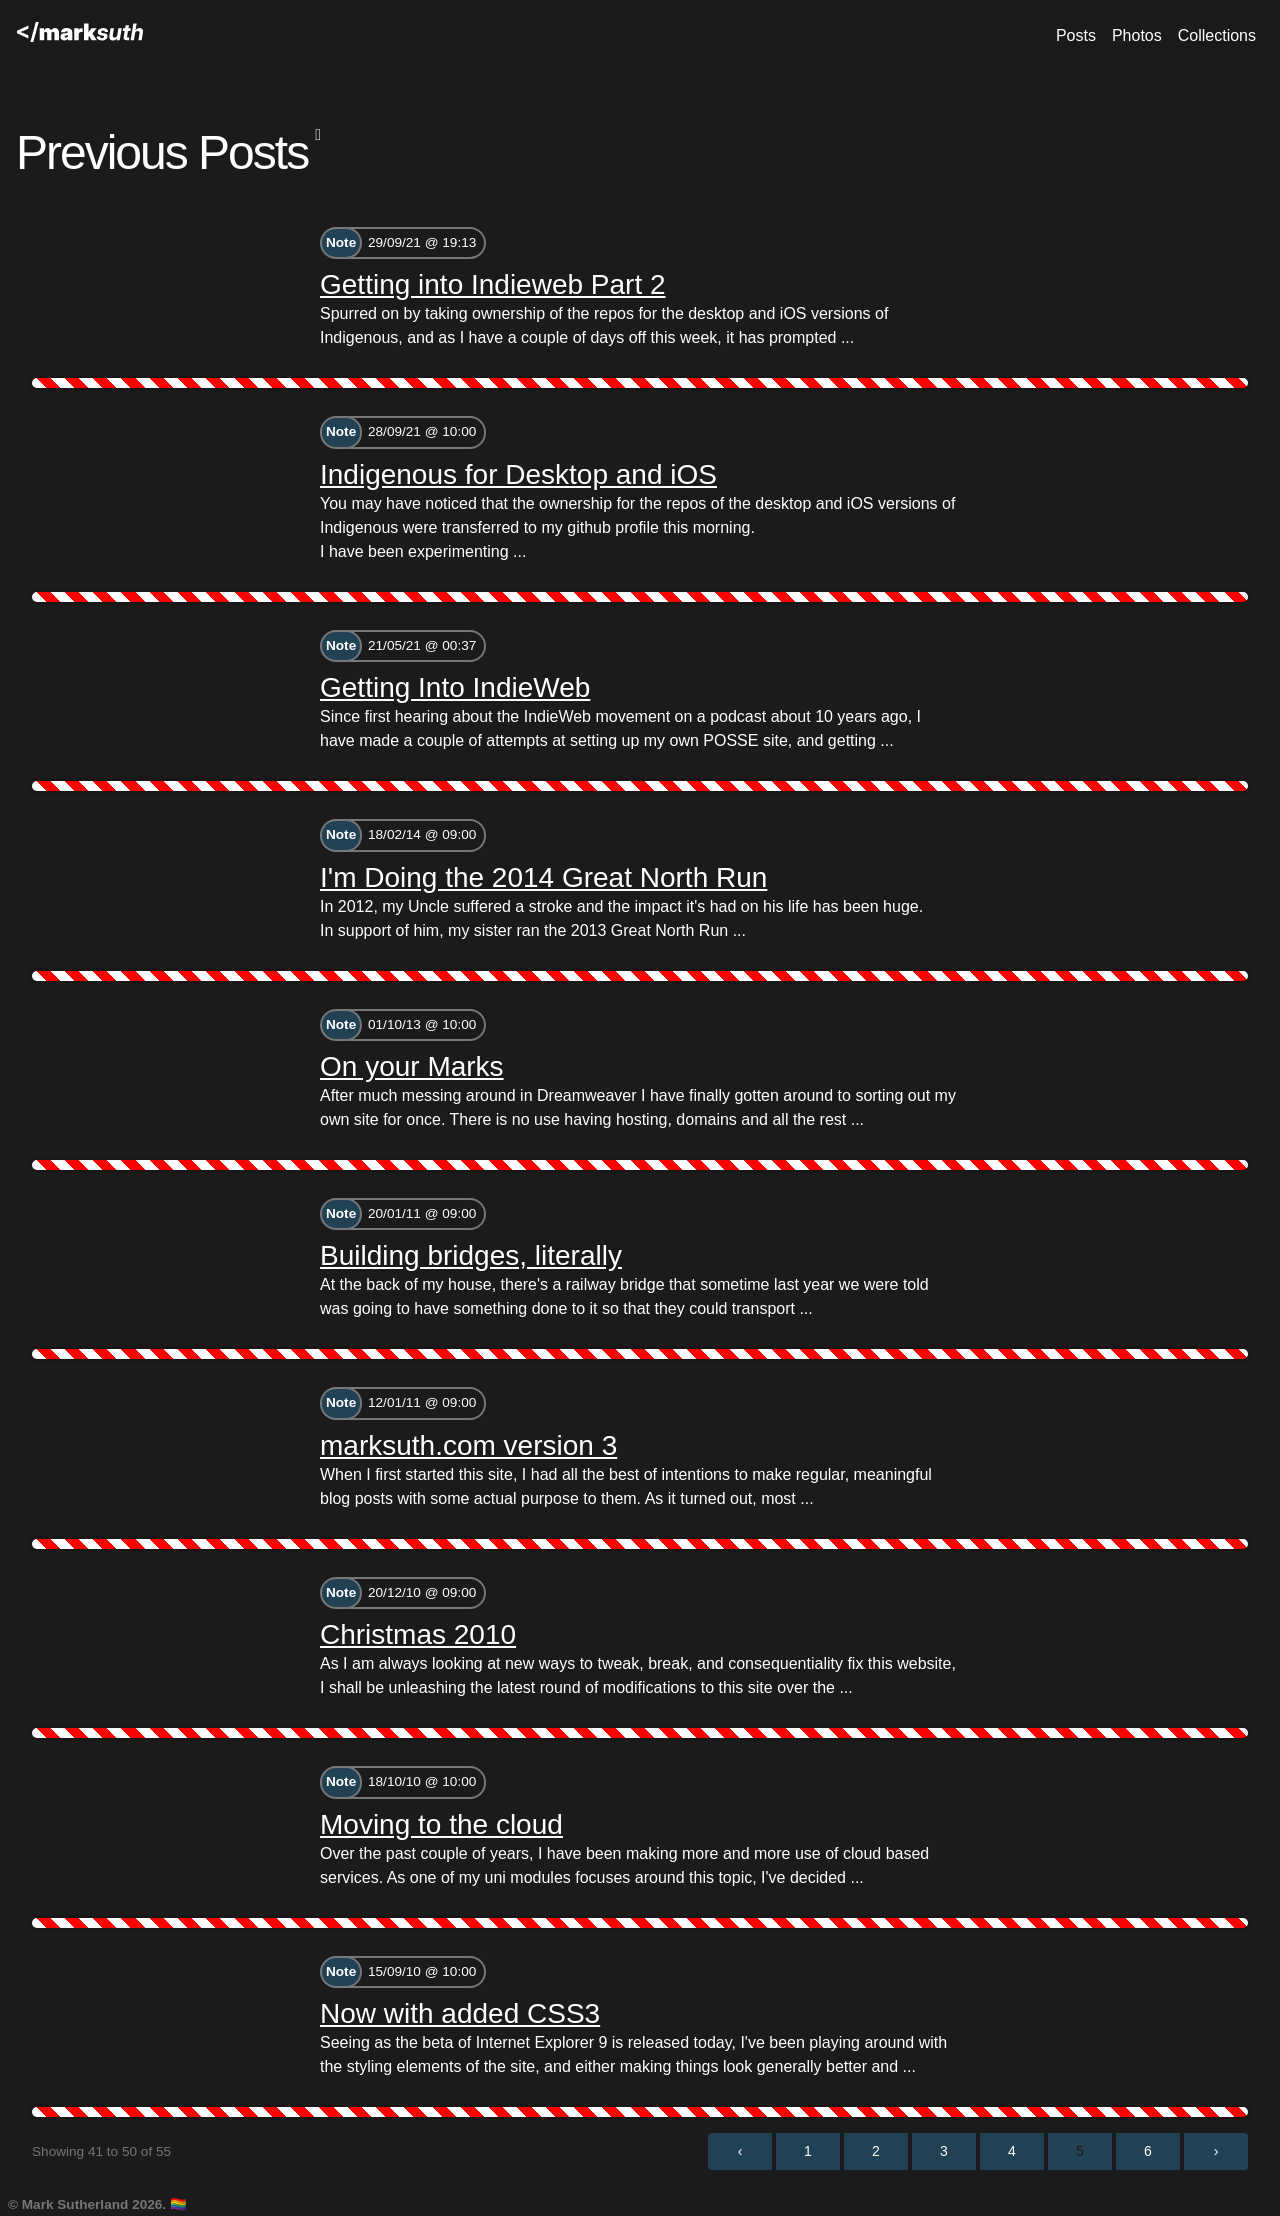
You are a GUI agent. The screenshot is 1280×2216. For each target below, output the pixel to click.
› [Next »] (1216, 2151)
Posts (1076, 35)
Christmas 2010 (418, 1634)
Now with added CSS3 (460, 2013)
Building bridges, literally (471, 1255)
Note (341, 242)
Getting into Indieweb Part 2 (493, 284)
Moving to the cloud (441, 1824)
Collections (1217, 35)
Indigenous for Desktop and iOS (518, 474)
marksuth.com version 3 (468, 1445)
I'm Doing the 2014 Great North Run (543, 877)
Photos (1137, 35)
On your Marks (412, 1066)
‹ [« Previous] (740, 2151)
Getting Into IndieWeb (455, 687)
